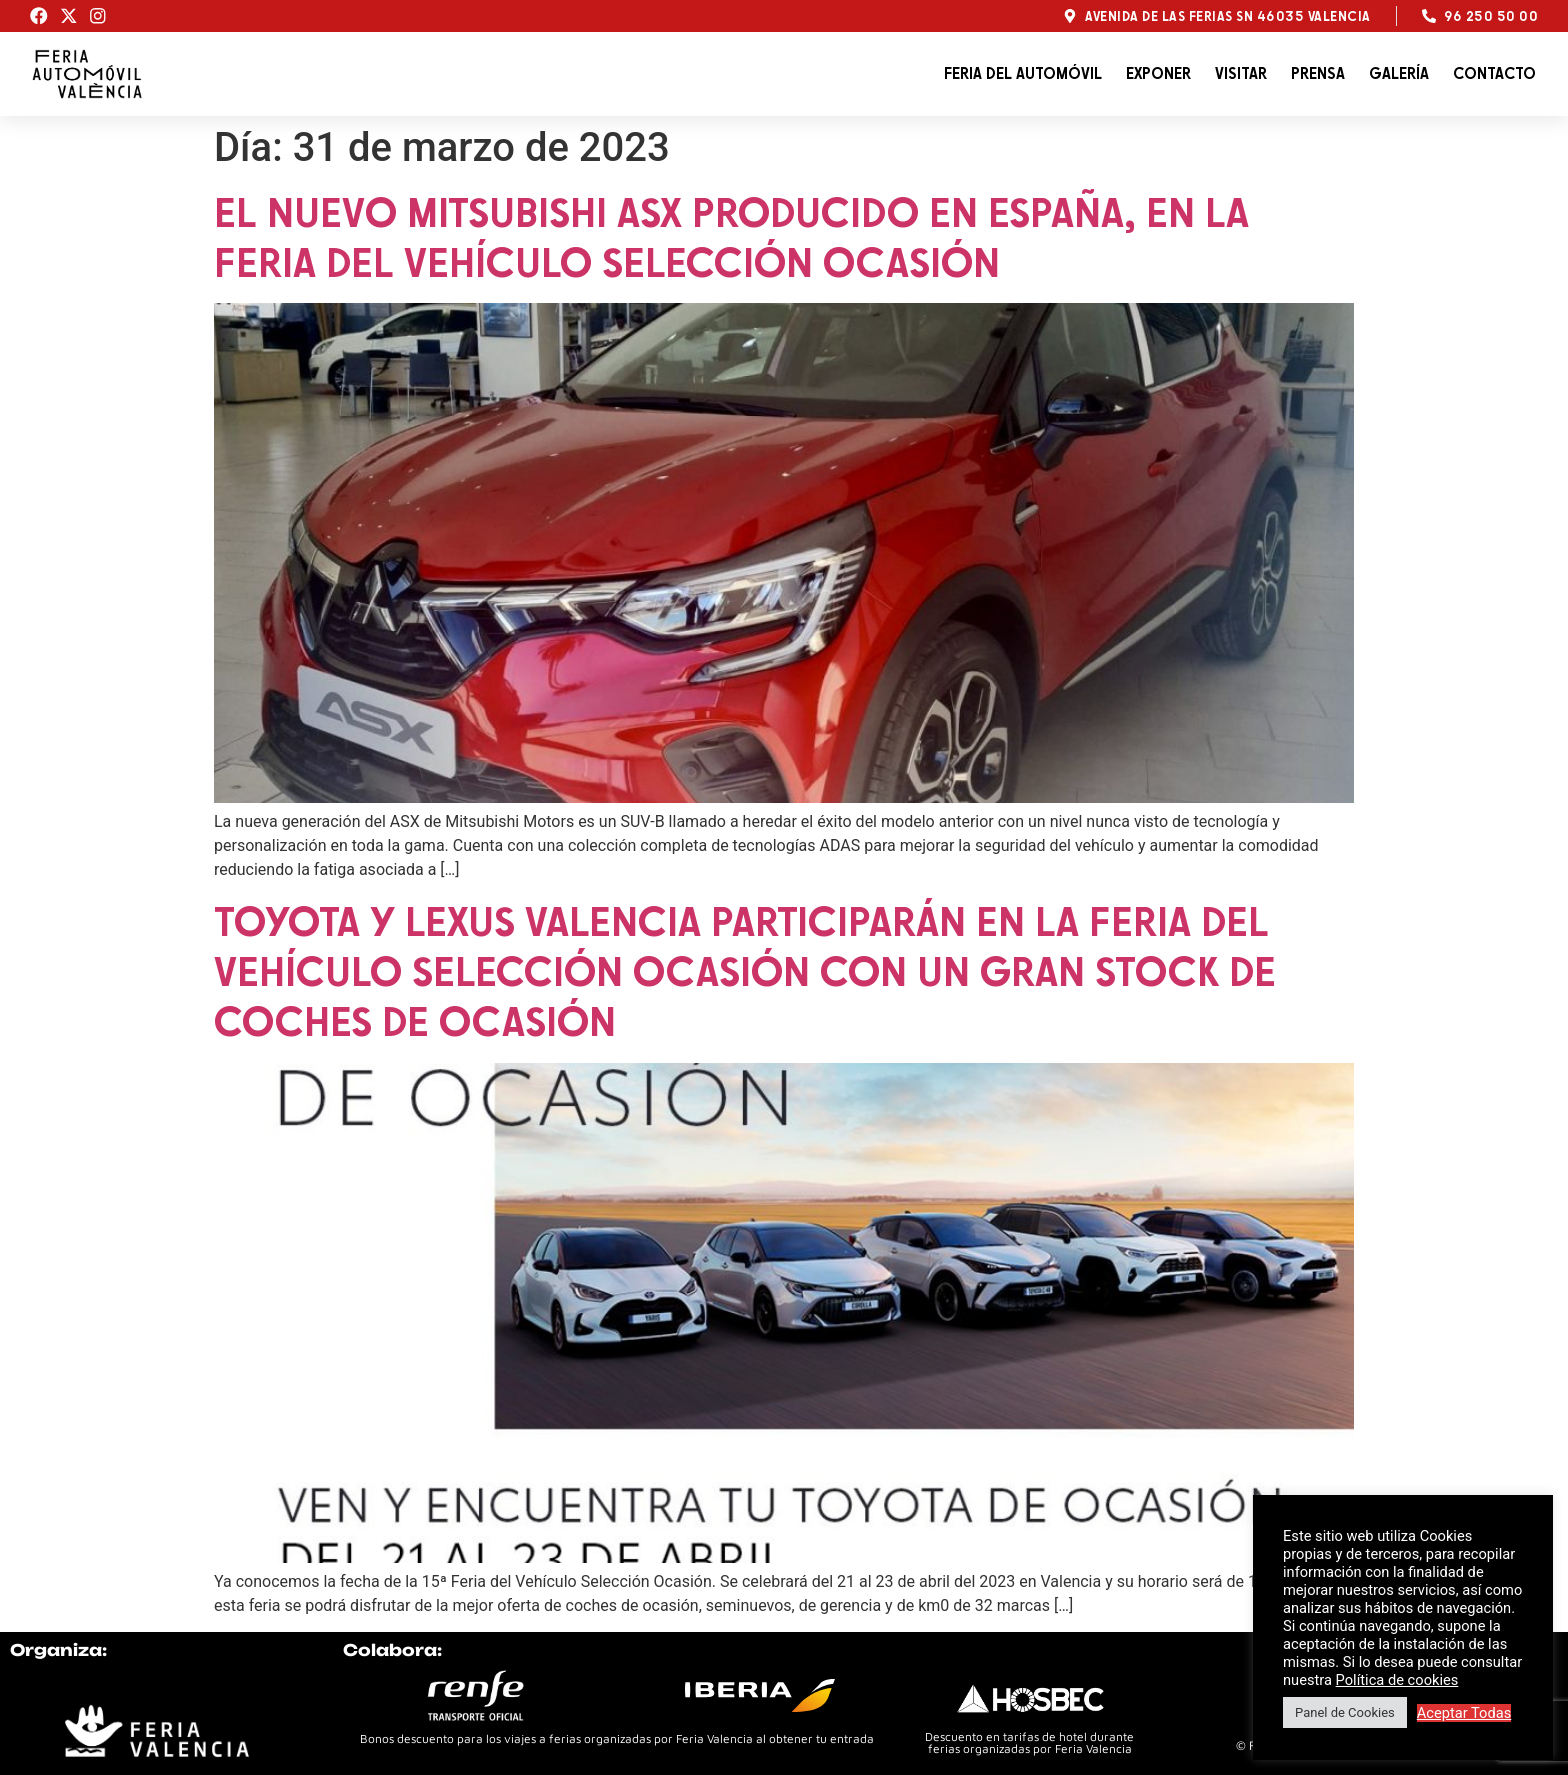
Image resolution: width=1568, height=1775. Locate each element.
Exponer (1158, 73)
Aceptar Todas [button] (1464, 1713)
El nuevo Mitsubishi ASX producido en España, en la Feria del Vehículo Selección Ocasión (731, 237)
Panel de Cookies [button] (1345, 1712)
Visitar (1241, 73)
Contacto (1494, 73)
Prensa (1318, 73)
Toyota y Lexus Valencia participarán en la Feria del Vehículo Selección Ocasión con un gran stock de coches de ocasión (745, 971)
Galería (1399, 73)
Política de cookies (1397, 1680)
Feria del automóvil (1023, 73)
